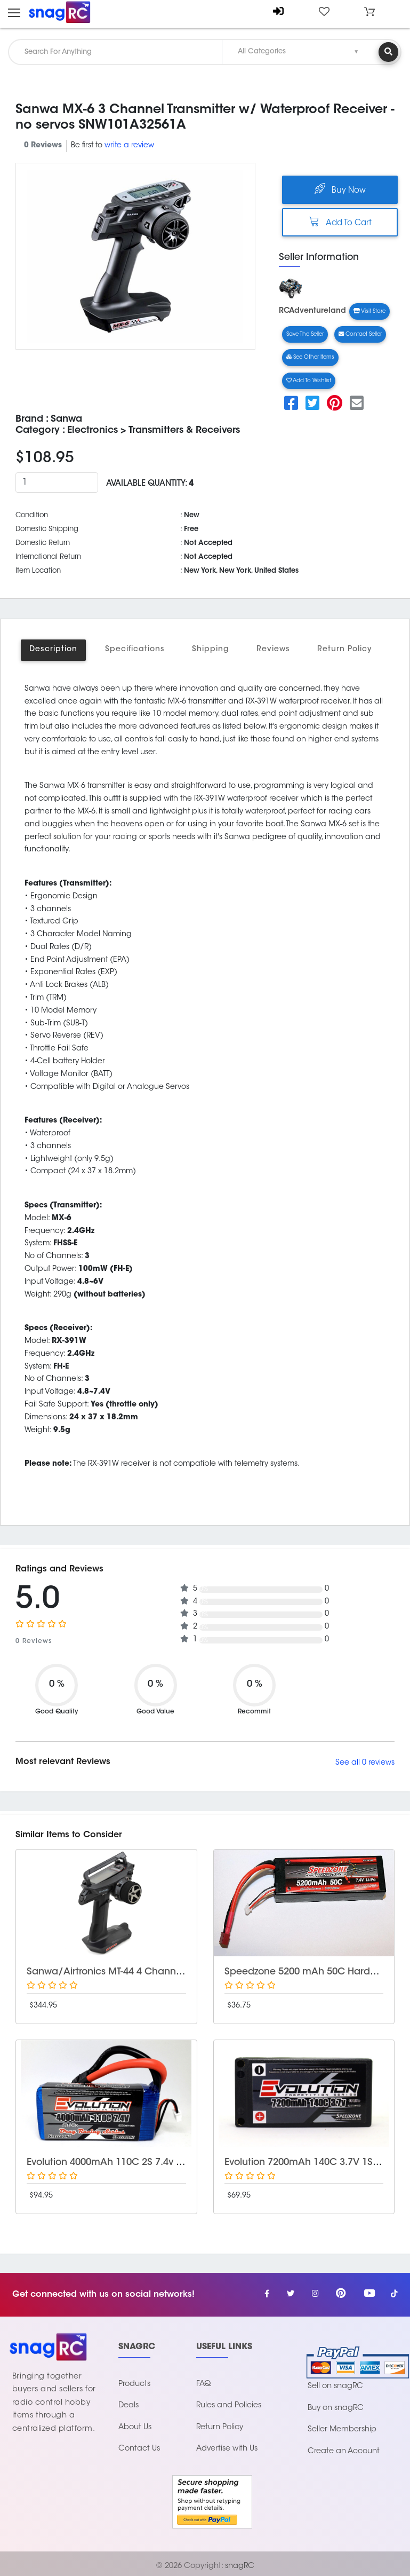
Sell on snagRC (335, 2386)
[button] (369, 12)
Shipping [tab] (210, 649)
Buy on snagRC (336, 2408)
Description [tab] (53, 649)
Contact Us (139, 2449)
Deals (128, 2405)
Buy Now (340, 189)
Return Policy (219, 2427)
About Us (134, 2427)
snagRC (239, 2566)
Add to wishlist (308, 380)
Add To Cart (340, 221)
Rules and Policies (228, 2405)
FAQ (203, 2384)
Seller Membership (342, 2429)
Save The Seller (305, 334)
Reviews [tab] (273, 649)
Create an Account (344, 2451)
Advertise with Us (227, 2449)
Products (134, 2384)
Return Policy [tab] (344, 649)
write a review (129, 145)
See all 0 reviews (365, 1763)
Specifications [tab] (135, 649)
